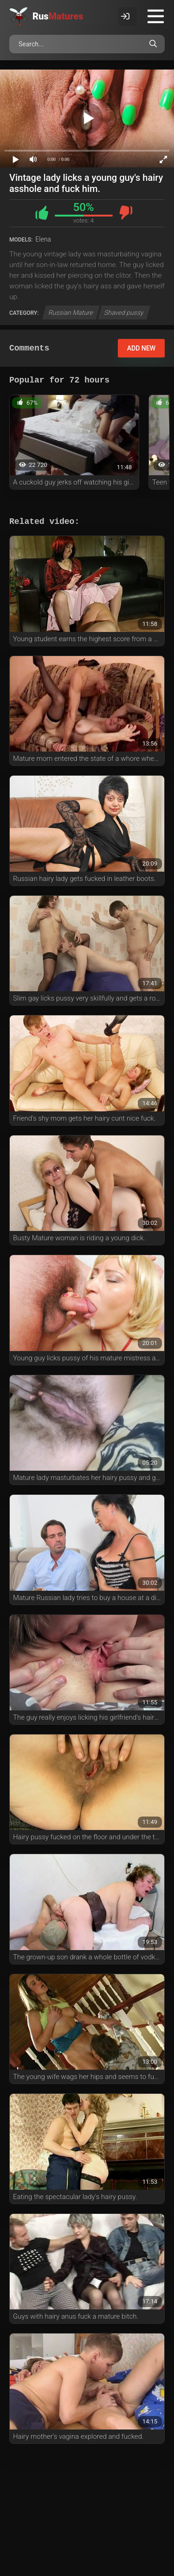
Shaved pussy (124, 312)
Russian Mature (71, 312)
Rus (57, 16)
